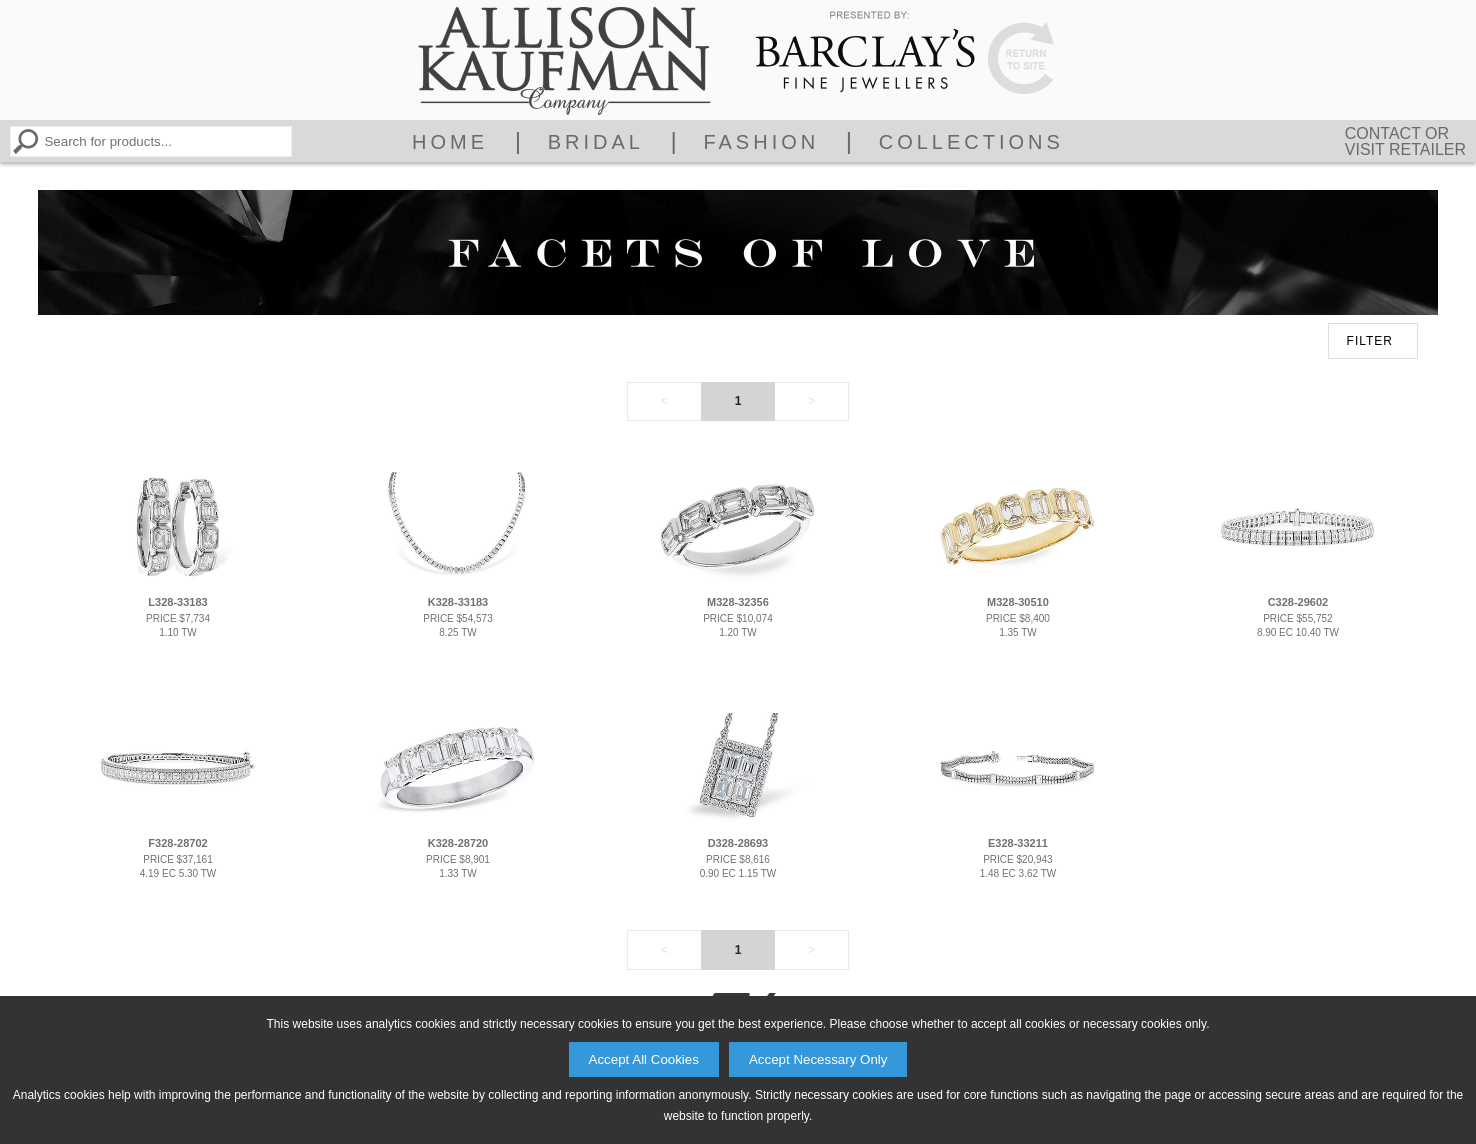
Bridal (596, 142)
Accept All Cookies (644, 1059)
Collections (971, 142)
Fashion (761, 142)
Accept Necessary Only (818, 1059)
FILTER (1370, 341)
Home (450, 142)
